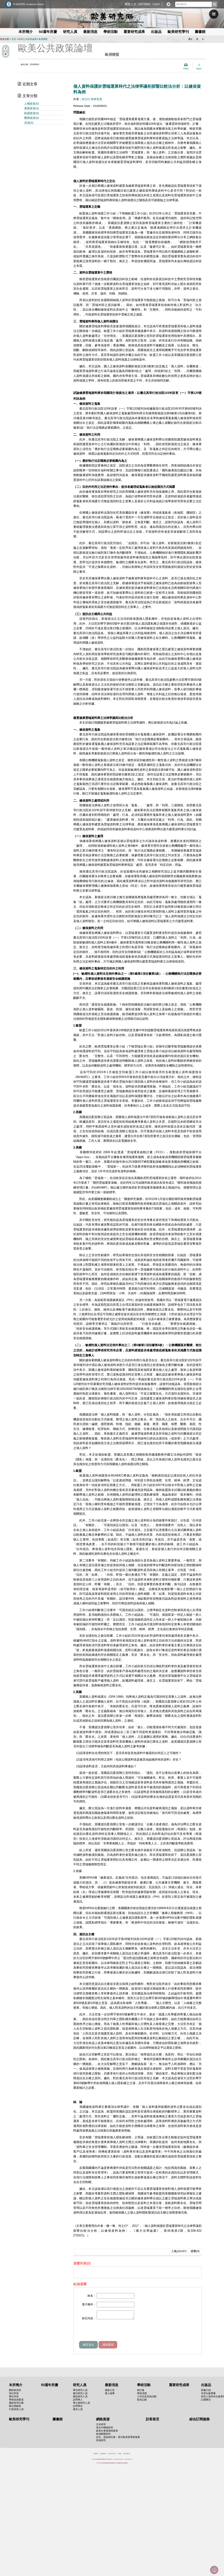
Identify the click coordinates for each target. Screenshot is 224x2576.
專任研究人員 (80, 2391)
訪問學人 (78, 2401)
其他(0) (28, 122)
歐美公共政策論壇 (27, 39)
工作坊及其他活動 (147, 2398)
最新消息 (90, 32)
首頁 (14, 39)
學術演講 (142, 2395)
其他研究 (101, 2442)
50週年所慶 (48, 32)
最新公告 (110, 2391)
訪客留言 (152, 2421)
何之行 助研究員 (92, 99)
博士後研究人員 (81, 2404)
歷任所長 (14, 2398)
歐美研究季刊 (178, 32)
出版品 (156, 32)
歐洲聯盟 (43, 39)
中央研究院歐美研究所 (112, 17)
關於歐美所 (15, 2391)
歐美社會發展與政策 (107, 2432)
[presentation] (107, 2333)
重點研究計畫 (16, 2404)
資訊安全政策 (112, 2455)
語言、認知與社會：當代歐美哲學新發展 (118, 2438)
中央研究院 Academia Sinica (28, 4)
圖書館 (200, 32)
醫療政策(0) (31, 117)
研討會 (140, 2391)
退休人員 (78, 2410)
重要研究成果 (134, 32)
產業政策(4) (31, 108)
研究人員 (70, 32)
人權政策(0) (31, 103)
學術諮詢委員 (16, 2401)
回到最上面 (214, 2570)
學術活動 (110, 32)
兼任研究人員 (80, 2395)
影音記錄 (142, 2401)
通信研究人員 (80, 2398)
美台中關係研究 (104, 2429)
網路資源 (103, 2421)
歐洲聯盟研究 (103, 2435)
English (156, 4)
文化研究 (101, 2426)
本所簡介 (26, 32)
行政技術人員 (16, 2410)
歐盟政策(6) (31, 113)
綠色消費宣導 (126, 2455)
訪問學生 (78, 2407)
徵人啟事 (110, 2395)
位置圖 (119, 2455)
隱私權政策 (103, 2455)
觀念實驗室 (15, 2407)
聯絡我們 (96, 2455)
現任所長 (14, 2395)
